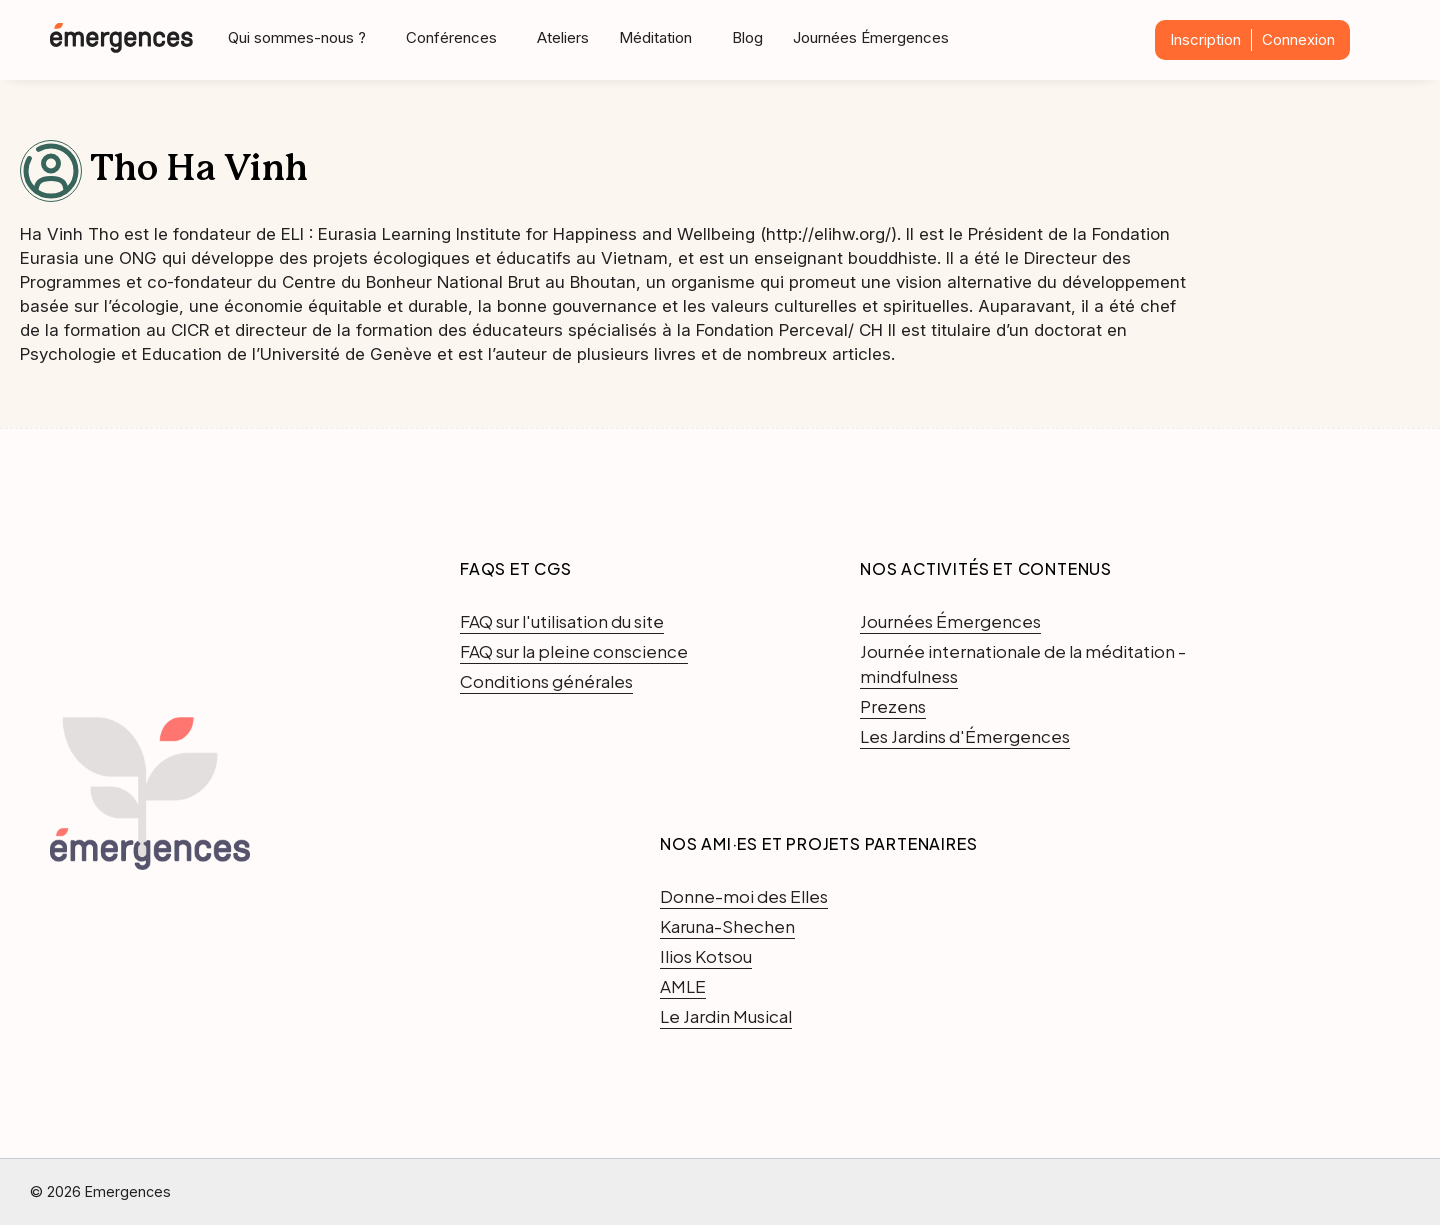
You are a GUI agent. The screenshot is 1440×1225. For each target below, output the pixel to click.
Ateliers (563, 37)
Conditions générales (546, 681)
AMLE (683, 986)
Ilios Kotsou (706, 956)
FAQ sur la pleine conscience (574, 651)
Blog (747, 37)
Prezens (893, 706)
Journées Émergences (871, 37)
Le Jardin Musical (726, 1016)
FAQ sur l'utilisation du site (562, 621)
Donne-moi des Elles (744, 896)
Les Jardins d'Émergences (965, 736)
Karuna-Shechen (727, 926)
